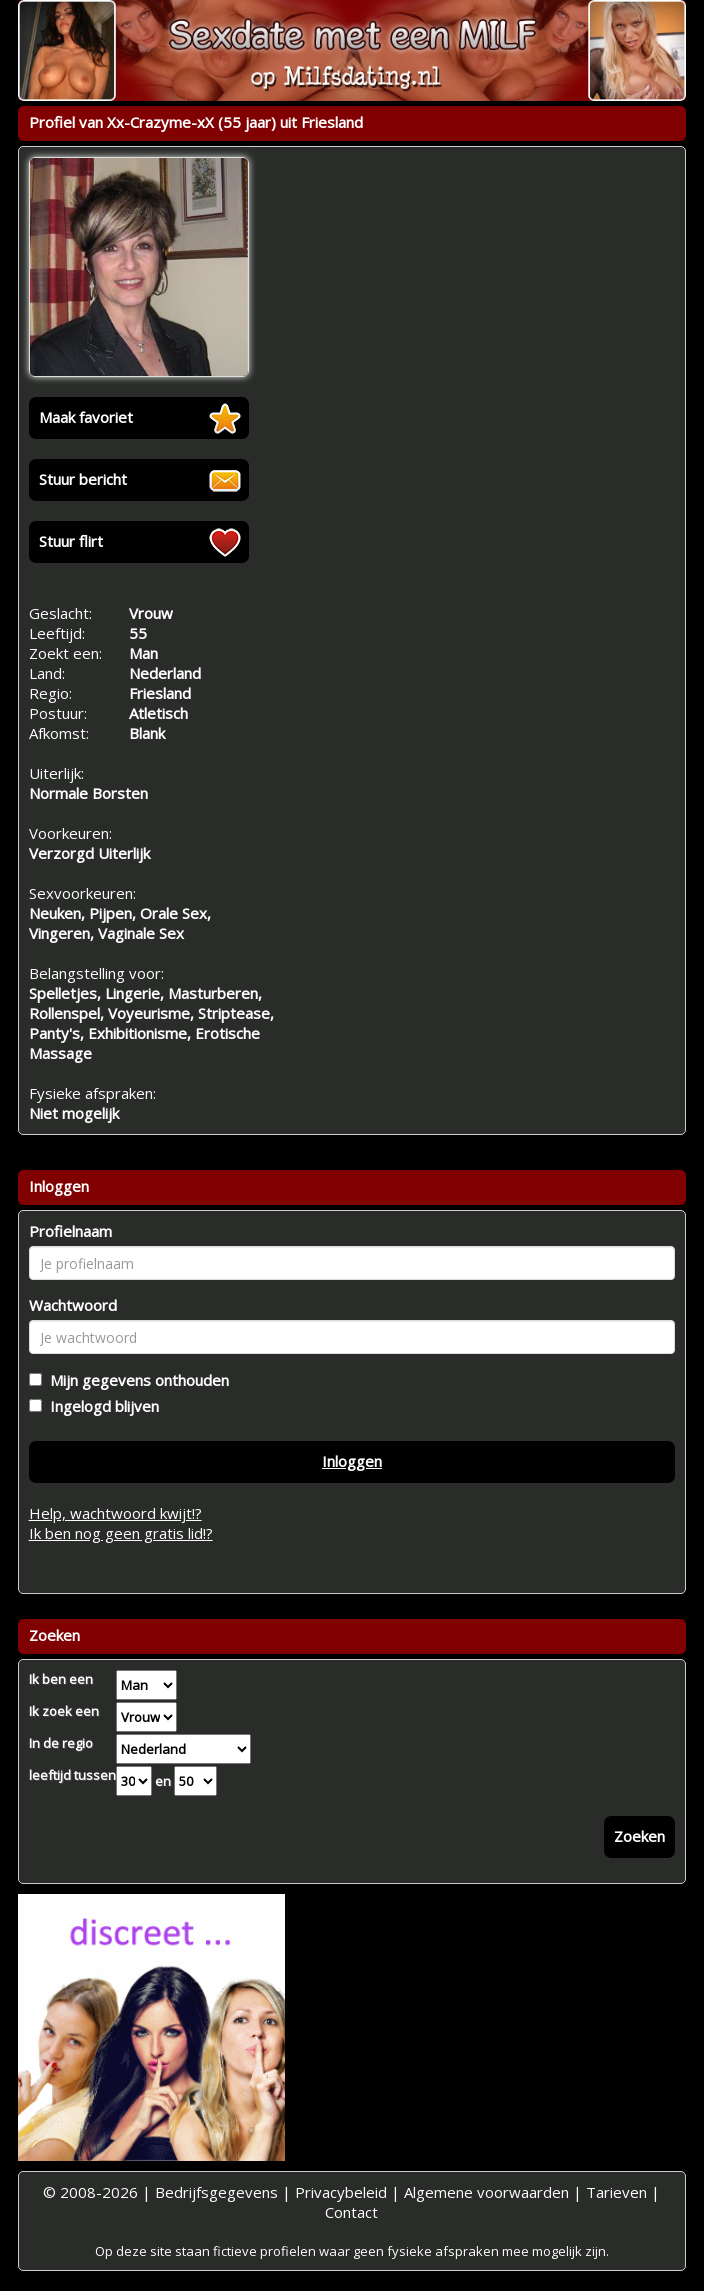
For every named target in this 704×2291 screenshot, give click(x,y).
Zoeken (639, 1836)
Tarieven (616, 2192)
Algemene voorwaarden (486, 2192)
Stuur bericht (83, 479)
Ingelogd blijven (100, 1406)
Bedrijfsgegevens (216, 2192)
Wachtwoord (73, 1305)
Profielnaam (70, 1231)
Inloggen (352, 1461)
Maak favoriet (86, 417)
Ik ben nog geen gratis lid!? (121, 1533)
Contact (351, 2212)
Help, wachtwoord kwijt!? (115, 1513)
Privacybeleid (341, 2192)
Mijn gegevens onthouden (135, 1380)
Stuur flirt (71, 541)
